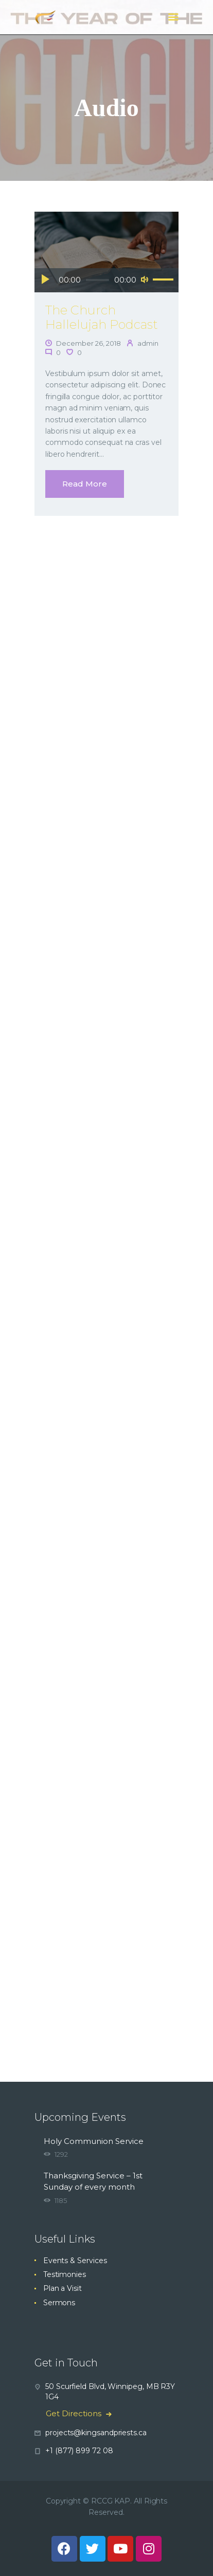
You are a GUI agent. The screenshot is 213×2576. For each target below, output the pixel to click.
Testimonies (64, 2274)
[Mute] (144, 279)
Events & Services (75, 2260)
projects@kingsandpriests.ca (96, 2432)
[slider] (98, 280)
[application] (106, 281)
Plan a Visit (62, 2288)
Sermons (59, 2302)
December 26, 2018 (88, 343)
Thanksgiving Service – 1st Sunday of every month (93, 2181)
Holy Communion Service (94, 2141)
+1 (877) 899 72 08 (79, 2450)
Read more (84, 484)
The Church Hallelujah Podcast (101, 317)
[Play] (45, 279)
